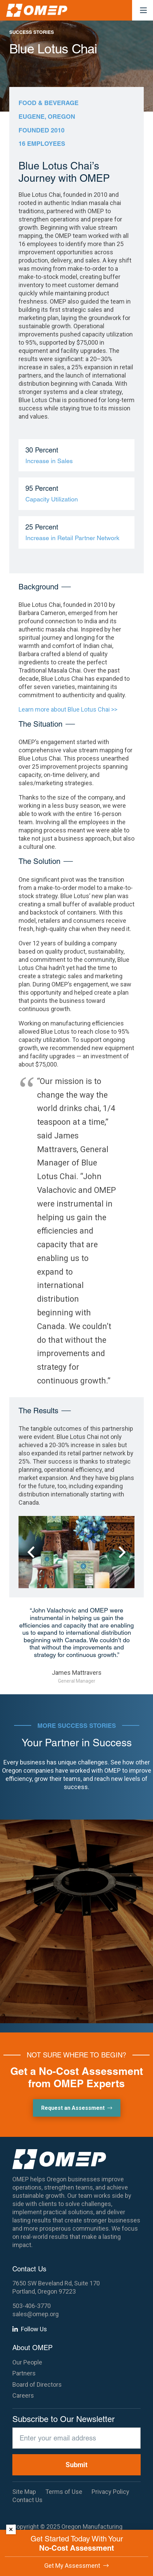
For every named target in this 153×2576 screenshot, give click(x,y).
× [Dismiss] (11, 2529)
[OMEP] (36, 10)
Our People (27, 2362)
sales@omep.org (35, 2314)
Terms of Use (63, 2491)
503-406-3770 (31, 2305)
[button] (143, 10)
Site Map (24, 2491)
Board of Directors (37, 2384)
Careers (23, 2395)
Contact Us (27, 2499)
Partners (24, 2373)
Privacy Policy (110, 2491)
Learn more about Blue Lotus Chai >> (68, 709)
